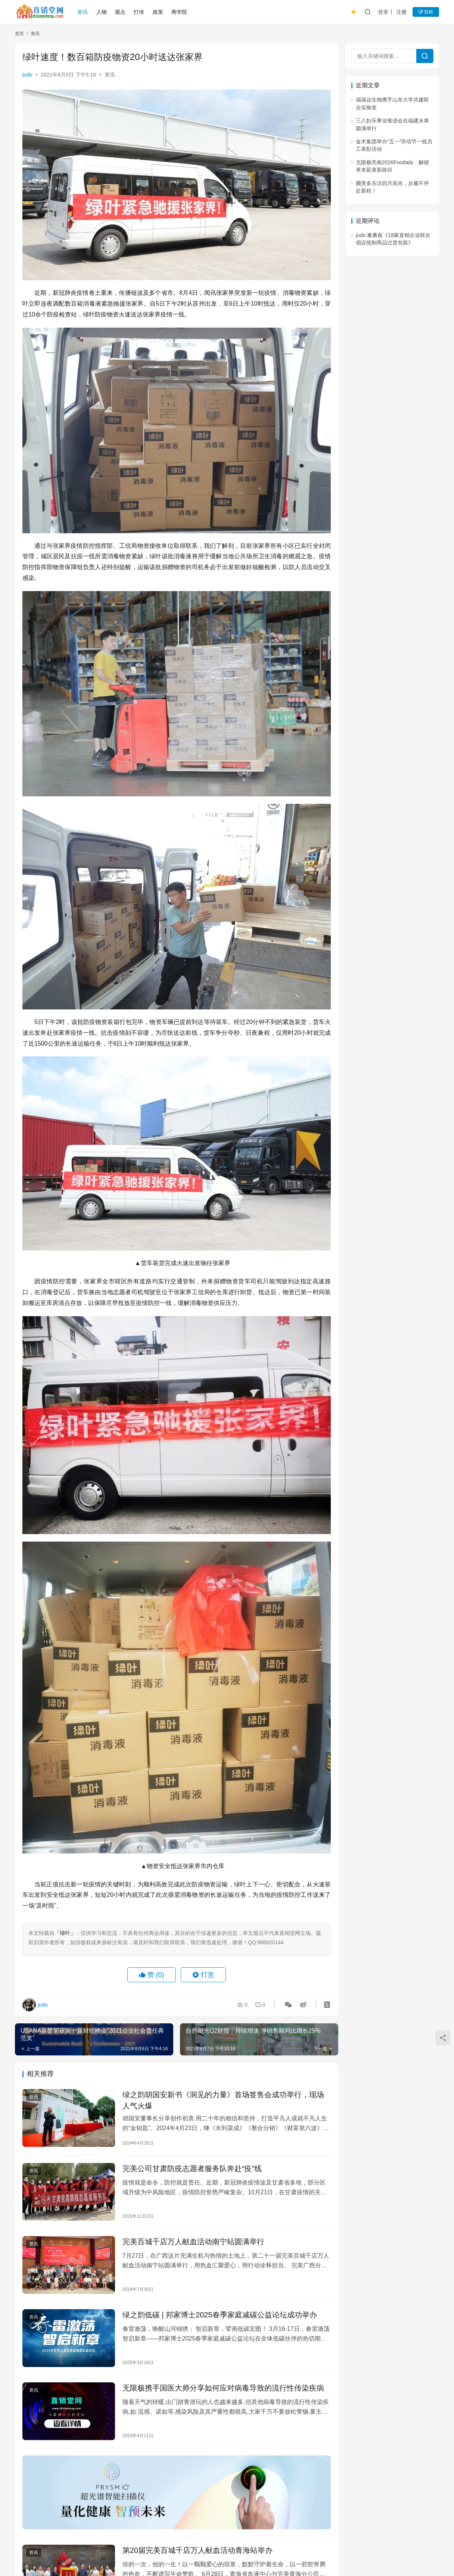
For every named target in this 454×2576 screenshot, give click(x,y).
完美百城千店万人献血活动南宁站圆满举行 (193, 2242)
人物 (101, 12)
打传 (139, 12)
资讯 (82, 12)
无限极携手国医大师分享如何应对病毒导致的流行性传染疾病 (223, 2388)
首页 (19, 33)
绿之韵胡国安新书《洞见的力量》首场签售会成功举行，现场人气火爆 (223, 2100)
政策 (158, 12)
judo (27, 75)
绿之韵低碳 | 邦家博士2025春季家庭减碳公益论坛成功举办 (219, 2315)
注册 (401, 12)
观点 (120, 12)
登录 (383, 12)
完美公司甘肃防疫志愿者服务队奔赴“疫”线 (192, 2168)
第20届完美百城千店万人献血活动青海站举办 (197, 2550)
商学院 (179, 12)
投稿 (426, 12)
